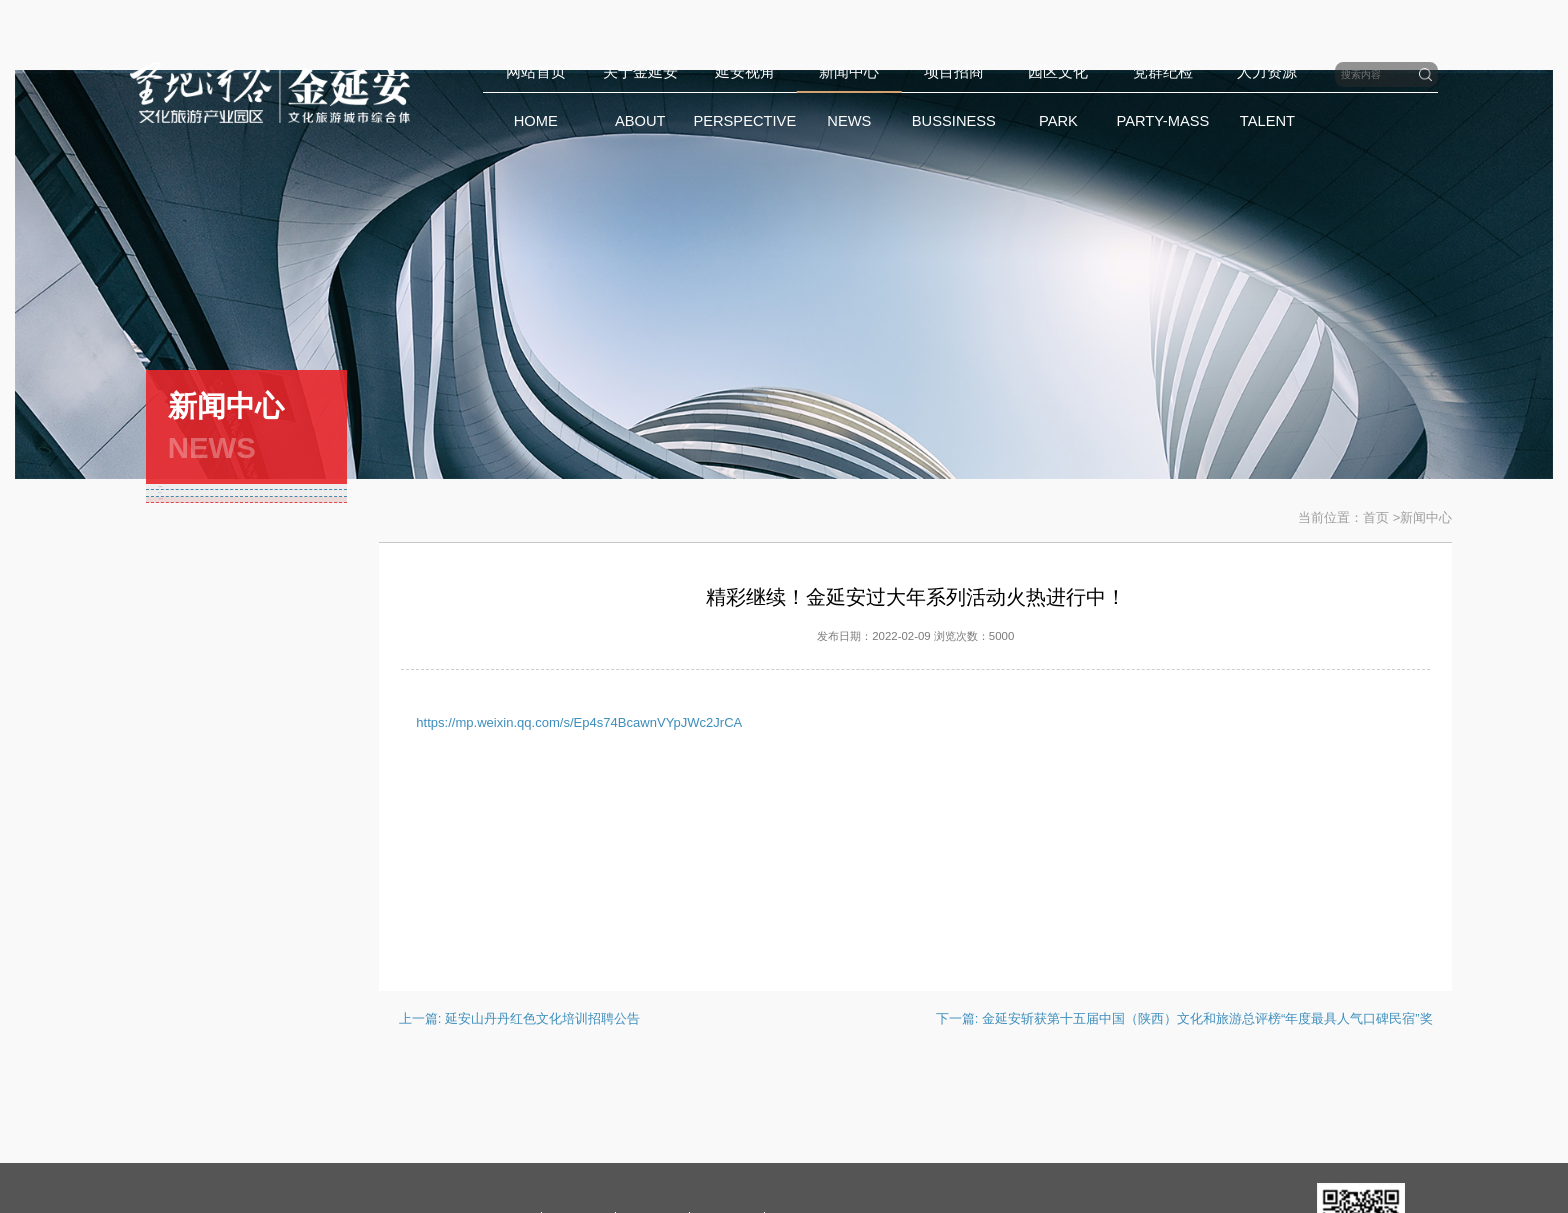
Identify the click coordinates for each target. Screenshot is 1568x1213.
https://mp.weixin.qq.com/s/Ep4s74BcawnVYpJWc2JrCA (579, 722)
